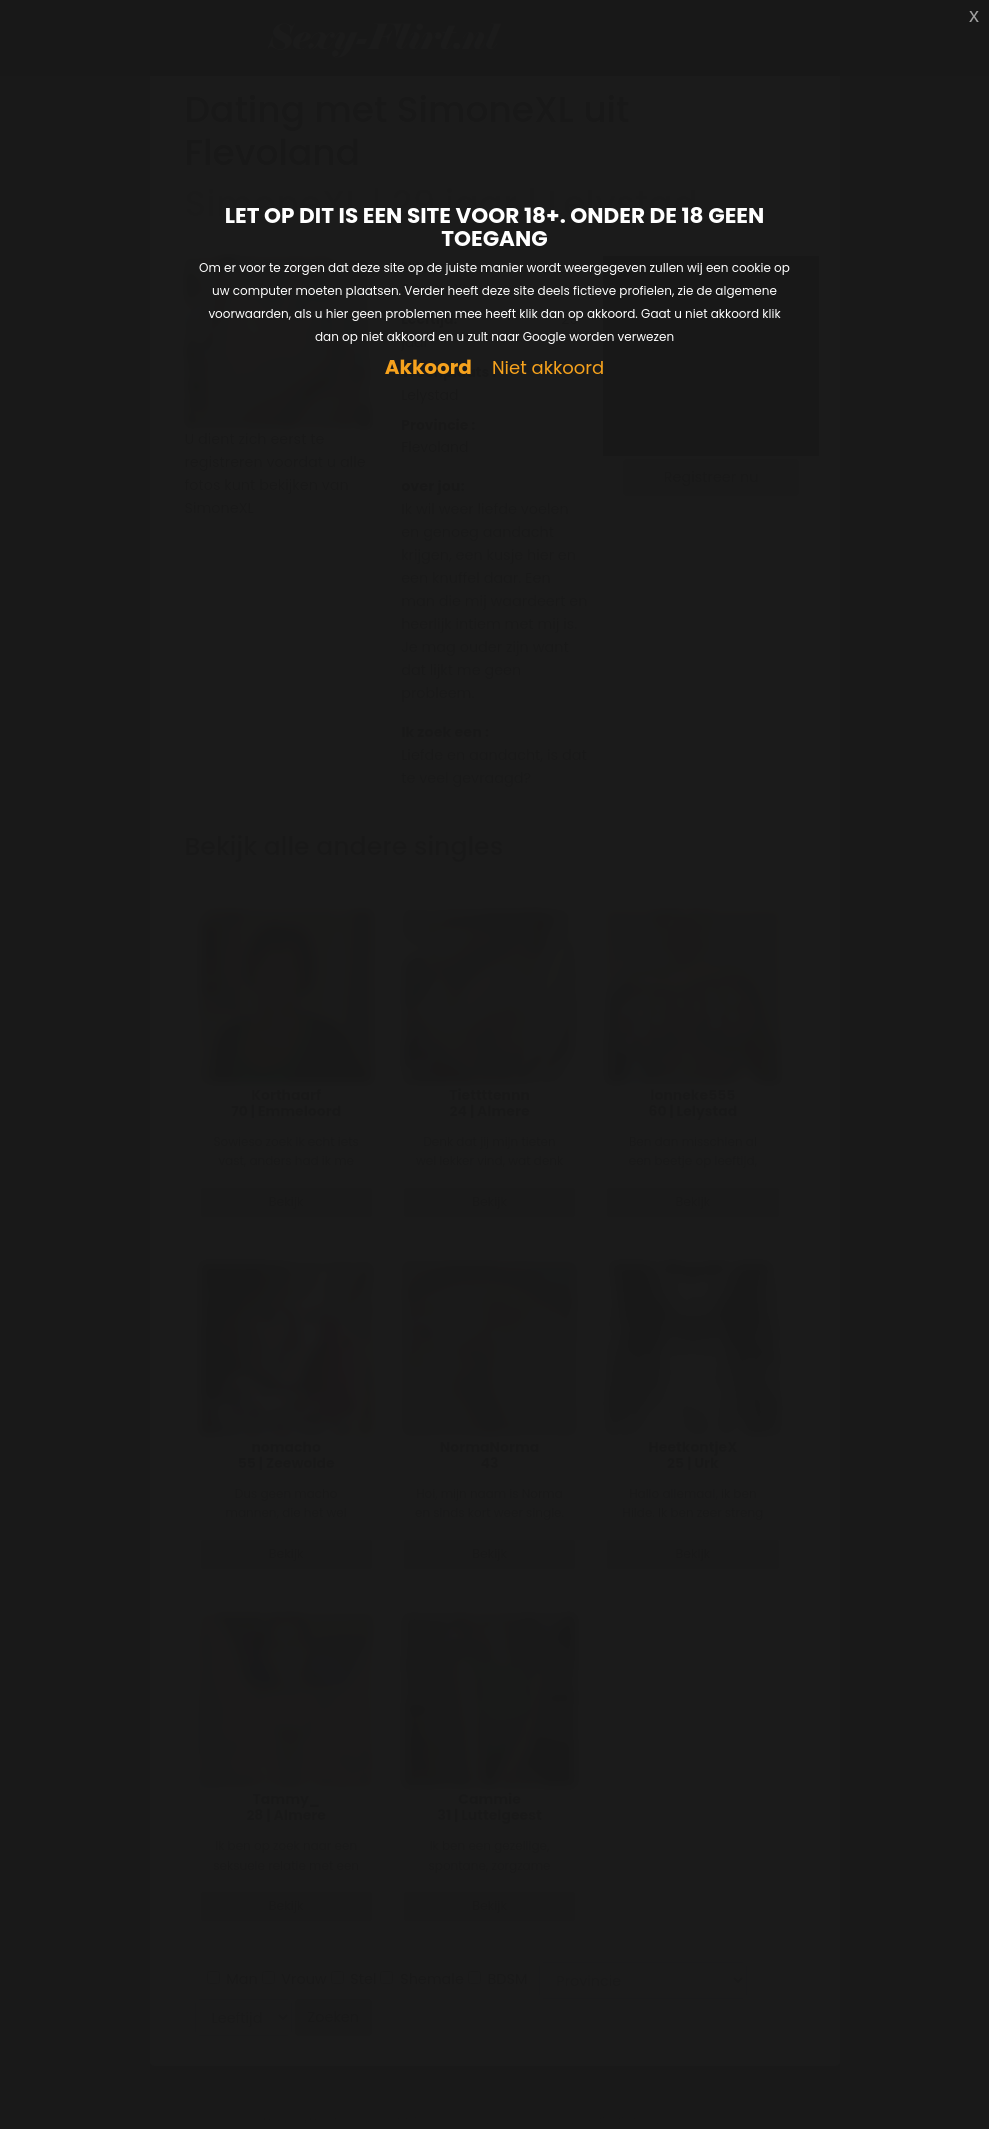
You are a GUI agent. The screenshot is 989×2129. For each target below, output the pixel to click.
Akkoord (428, 367)
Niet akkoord (548, 368)
